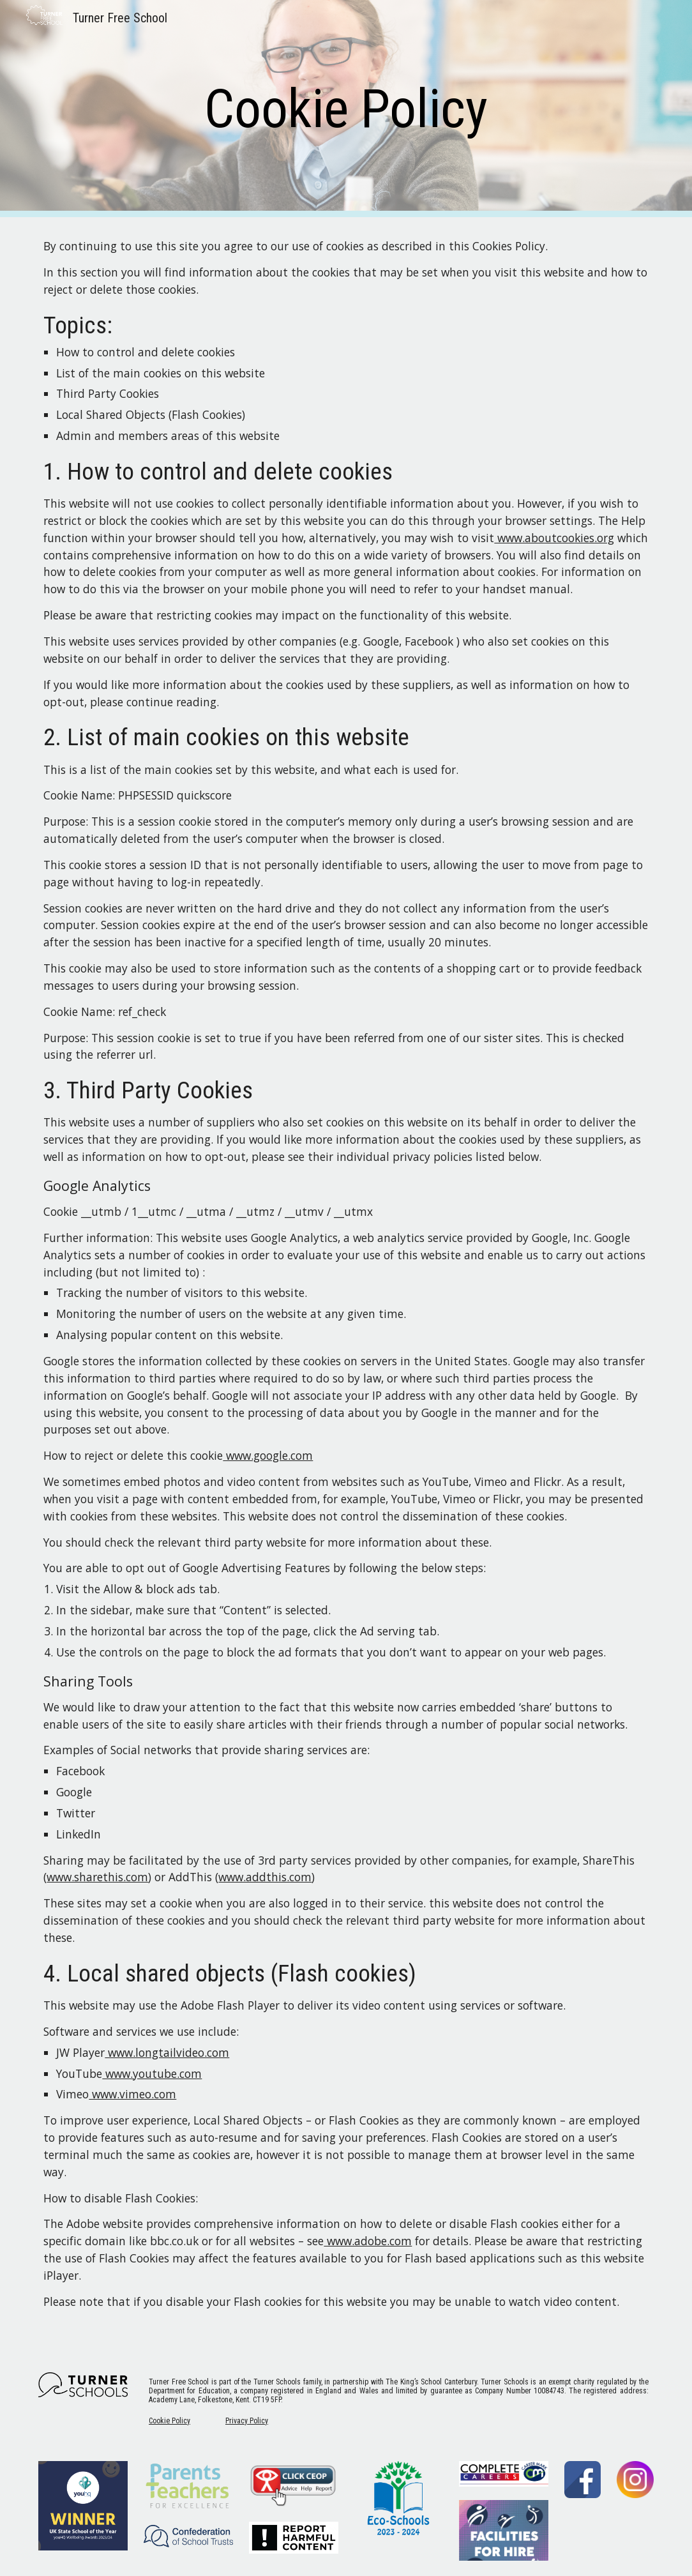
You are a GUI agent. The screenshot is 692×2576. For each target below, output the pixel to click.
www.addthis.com (265, 1876)
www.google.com (268, 1455)
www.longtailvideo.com (167, 2052)
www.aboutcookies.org (554, 537)
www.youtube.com (152, 2073)
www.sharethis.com (97, 1876)
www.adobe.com (368, 2240)
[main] (346, 109)
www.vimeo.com (132, 2094)
